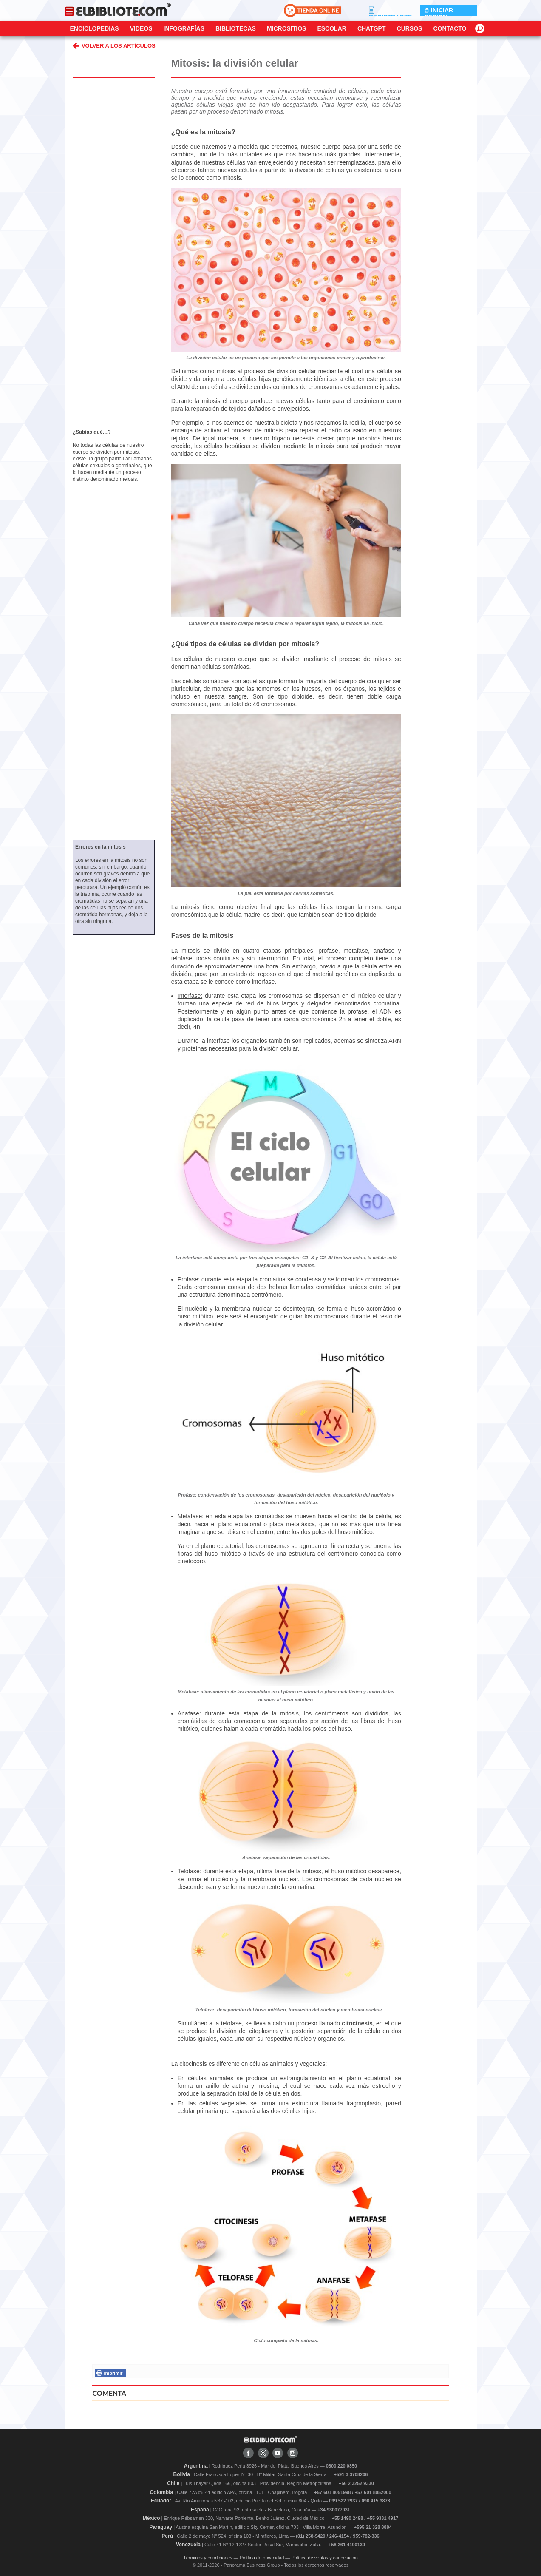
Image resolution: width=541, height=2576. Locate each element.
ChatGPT (371, 28)
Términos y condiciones (207, 2557)
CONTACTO (449, 28)
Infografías (184, 28)
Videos (141, 28)
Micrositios (286, 28)
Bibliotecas (235, 28)
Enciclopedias (94, 28)
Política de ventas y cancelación (324, 2557)
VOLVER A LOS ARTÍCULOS (114, 46)
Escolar (331, 28)
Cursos (409, 28)
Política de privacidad (262, 2557)
